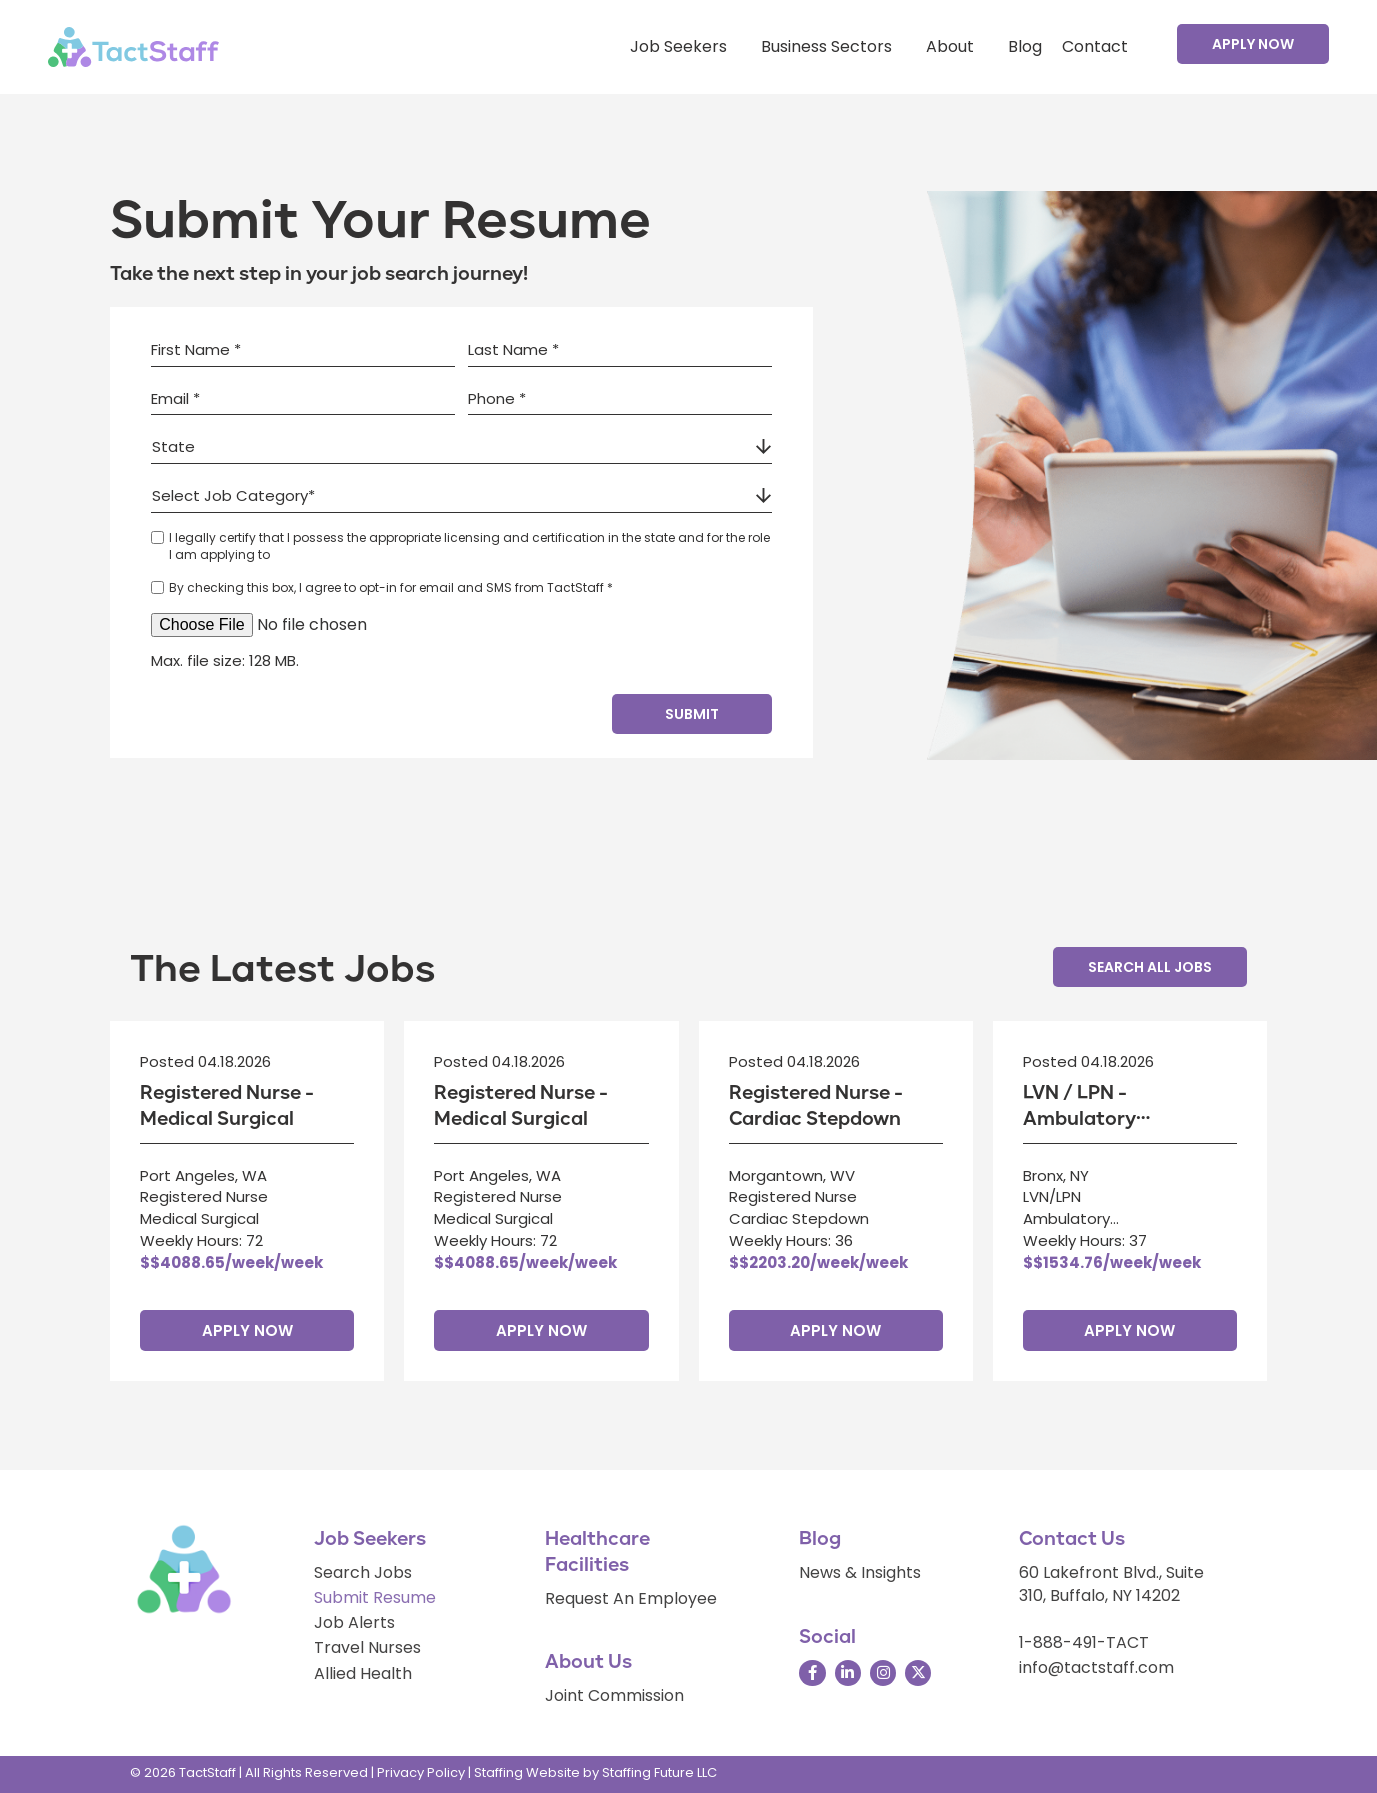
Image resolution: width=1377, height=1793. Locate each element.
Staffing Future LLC (659, 1772)
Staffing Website (527, 1772)
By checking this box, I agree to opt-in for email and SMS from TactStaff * (391, 587)
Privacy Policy (421, 1772)
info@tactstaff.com (1096, 1667)
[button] (1253, 44)
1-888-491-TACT (1084, 1642)
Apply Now (247, 1330)
